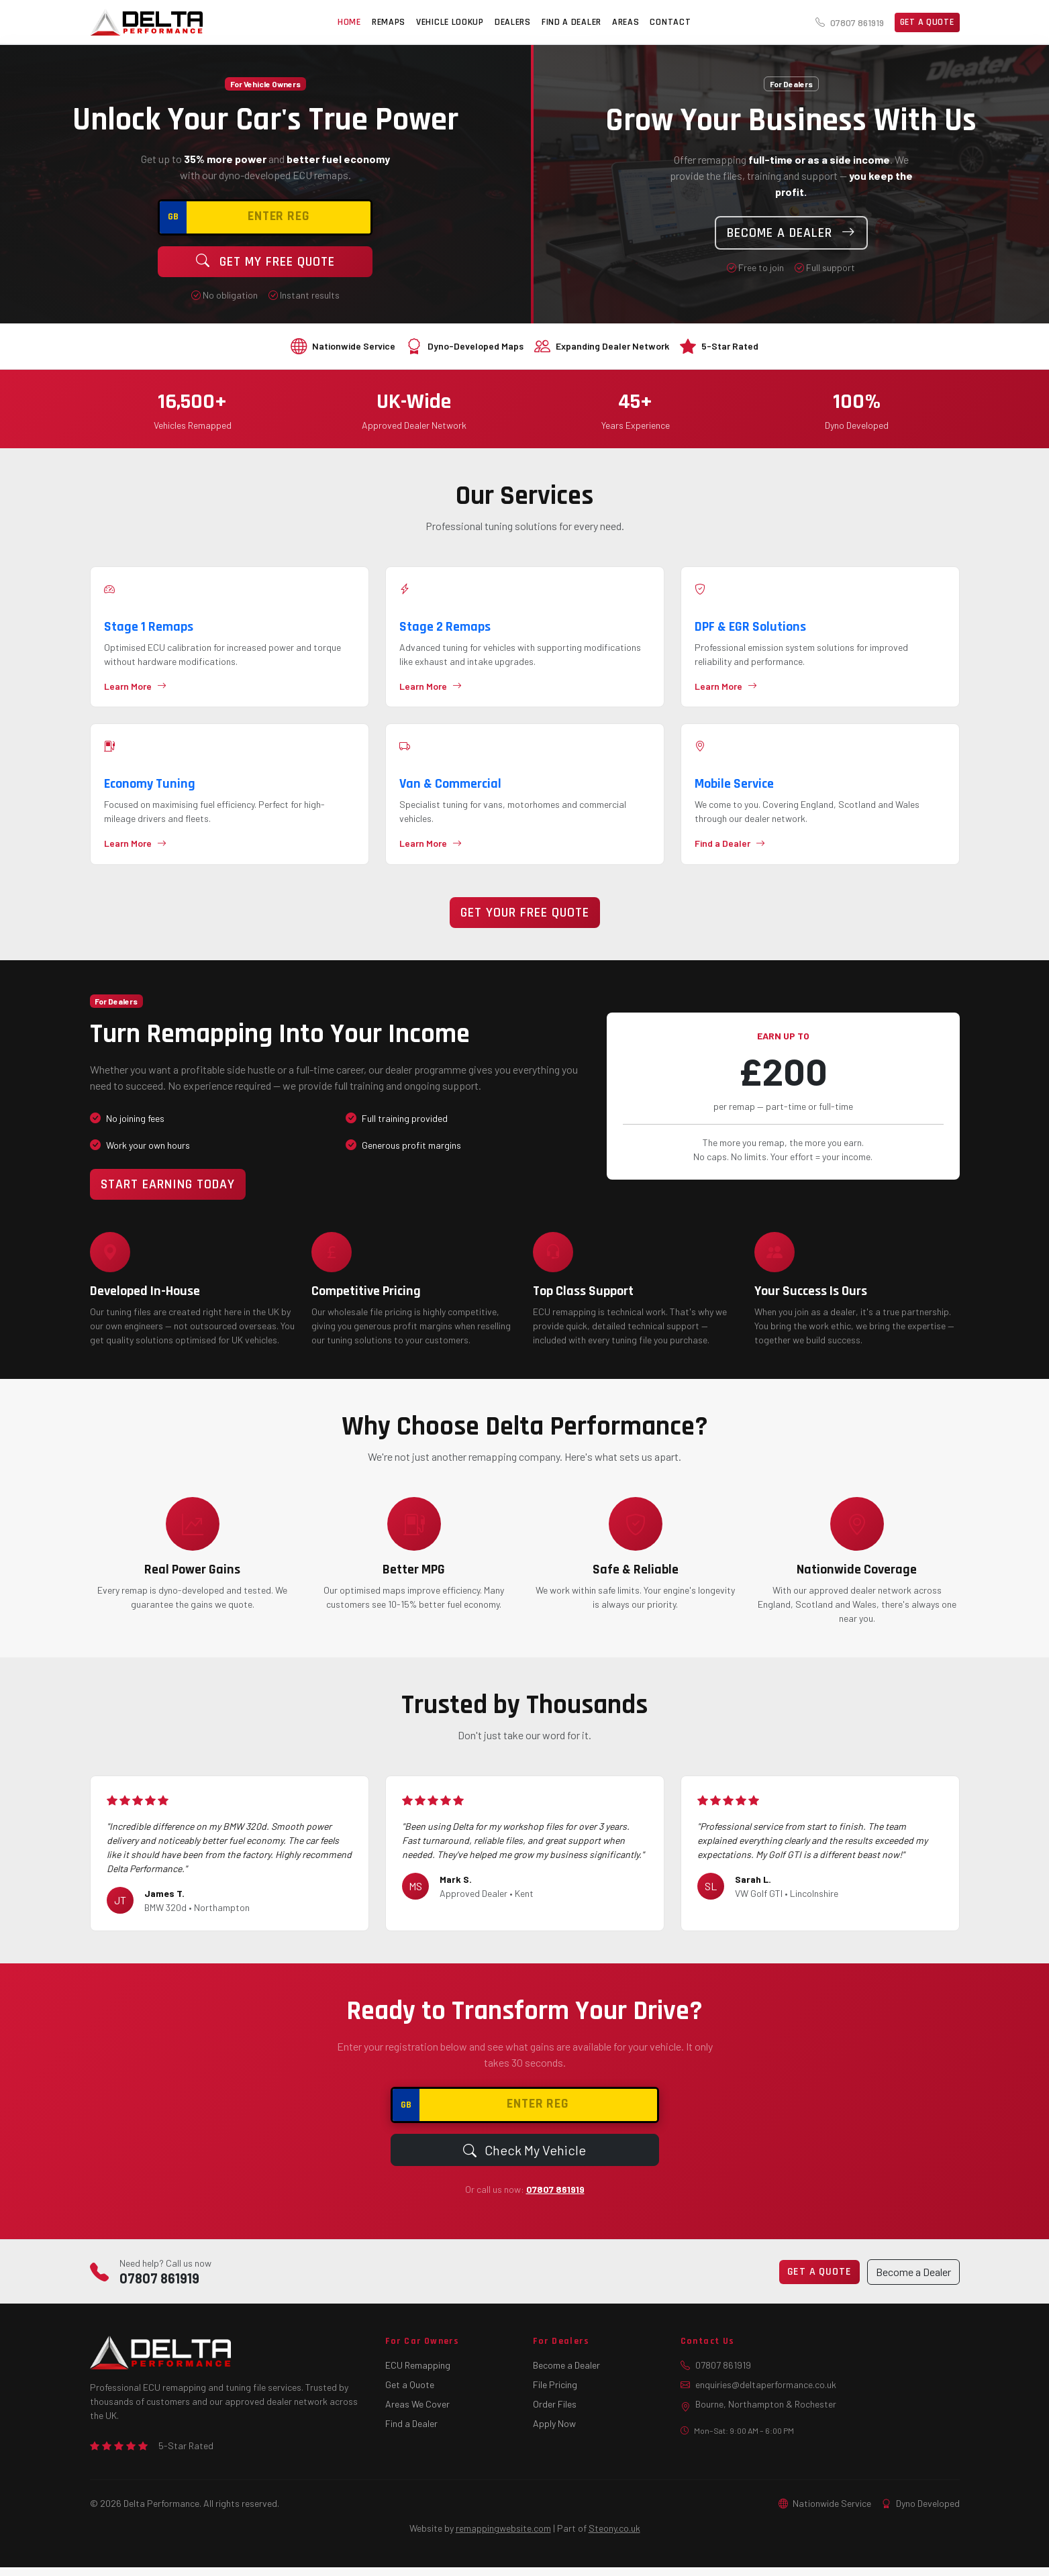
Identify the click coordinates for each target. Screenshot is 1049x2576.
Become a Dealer (791, 233)
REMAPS (388, 22)
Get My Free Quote (265, 261)
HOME (349, 22)
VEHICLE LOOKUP (450, 22)
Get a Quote (927, 22)
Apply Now (554, 2432)
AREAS (626, 22)
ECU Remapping (417, 2373)
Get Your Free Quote (524, 921)
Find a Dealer (411, 2432)
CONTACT (670, 22)
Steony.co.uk (614, 2536)
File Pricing (555, 2393)
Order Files (555, 2412)
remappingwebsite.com (503, 2536)
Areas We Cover (417, 2412)
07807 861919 (849, 22)
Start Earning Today (168, 1193)
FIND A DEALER (571, 22)
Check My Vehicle (524, 2159)
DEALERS (513, 22)
